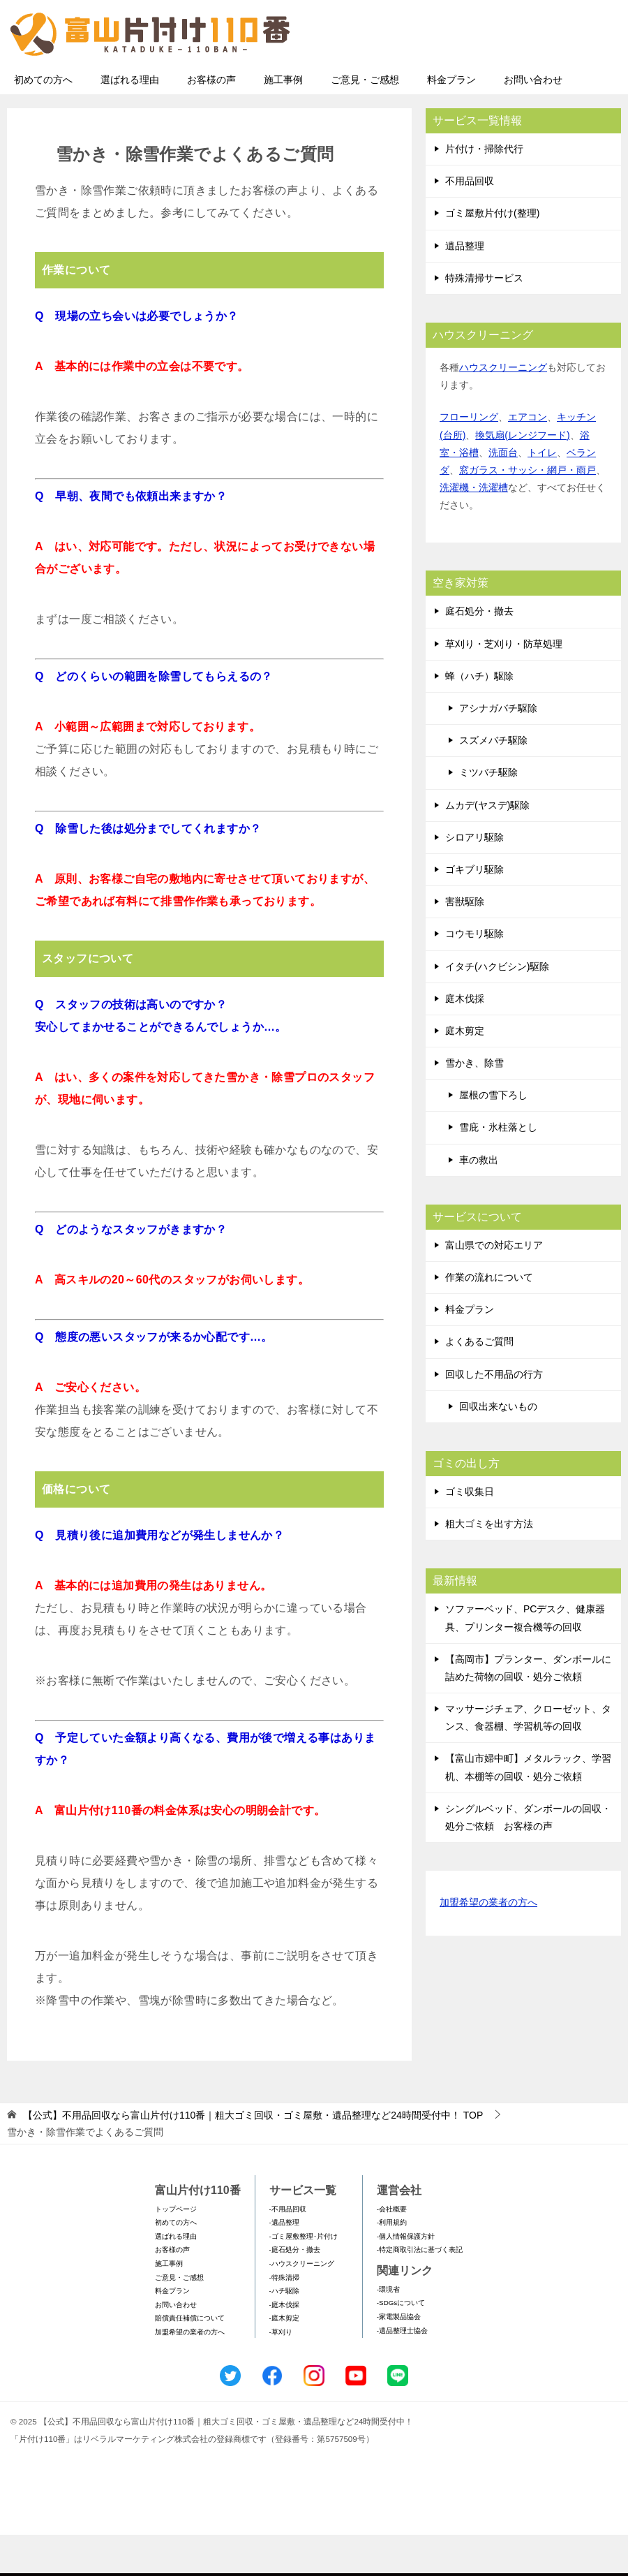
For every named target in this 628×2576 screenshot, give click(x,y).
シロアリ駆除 (474, 878)
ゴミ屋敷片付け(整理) (492, 254)
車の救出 (478, 1201)
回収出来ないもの (498, 1447)
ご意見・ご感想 (365, 120)
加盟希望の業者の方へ (488, 1944)
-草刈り (280, 2373)
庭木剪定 (464, 1071)
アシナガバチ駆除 (498, 749)
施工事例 (283, 120)
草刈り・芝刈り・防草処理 (503, 685)
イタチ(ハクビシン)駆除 (497, 1007)
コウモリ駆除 (474, 974)
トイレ (542, 493)
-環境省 (388, 2330)
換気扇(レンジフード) (522, 476)
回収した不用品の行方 (494, 1415)
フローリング (469, 458)
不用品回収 (469, 222)
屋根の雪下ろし (493, 1136)
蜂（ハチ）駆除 (479, 717)
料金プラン (451, 120)
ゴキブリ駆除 (474, 910)
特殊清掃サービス (484, 319)
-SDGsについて (401, 2344)
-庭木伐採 (284, 2346)
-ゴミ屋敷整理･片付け (303, 2277)
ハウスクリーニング (503, 408)
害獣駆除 (464, 942)
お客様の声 (211, 120)
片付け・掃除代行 (484, 190)
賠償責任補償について (190, 2359)
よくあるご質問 (479, 1382)
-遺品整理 (284, 2263)
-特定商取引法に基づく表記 (420, 2291)
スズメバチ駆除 (493, 781)
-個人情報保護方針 (406, 2277)
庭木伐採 (464, 1039)
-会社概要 (392, 2250)
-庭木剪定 (284, 2359)
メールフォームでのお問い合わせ (491, 81)
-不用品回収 (287, 2250)
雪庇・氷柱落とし (498, 1168)
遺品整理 (464, 287)
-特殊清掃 (284, 2319)
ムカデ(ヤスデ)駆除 (487, 846)
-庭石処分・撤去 (294, 2291)
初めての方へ (43, 120)
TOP (253, 2156)
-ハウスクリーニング (301, 2305)
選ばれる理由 (129, 120)
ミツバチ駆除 (488, 813)
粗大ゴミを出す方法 (489, 1564)
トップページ (176, 2250)
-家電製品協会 (399, 2358)
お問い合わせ (533, 120)
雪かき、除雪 (474, 1104)
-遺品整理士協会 (402, 2372)
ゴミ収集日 (469, 1532)
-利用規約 (392, 2263)
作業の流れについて (489, 1318)
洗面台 (503, 493)
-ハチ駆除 (284, 2332)
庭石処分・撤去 (479, 652)
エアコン (527, 458)
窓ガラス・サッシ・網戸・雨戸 (527, 511)
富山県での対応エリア (494, 1286)
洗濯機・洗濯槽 (474, 528)
